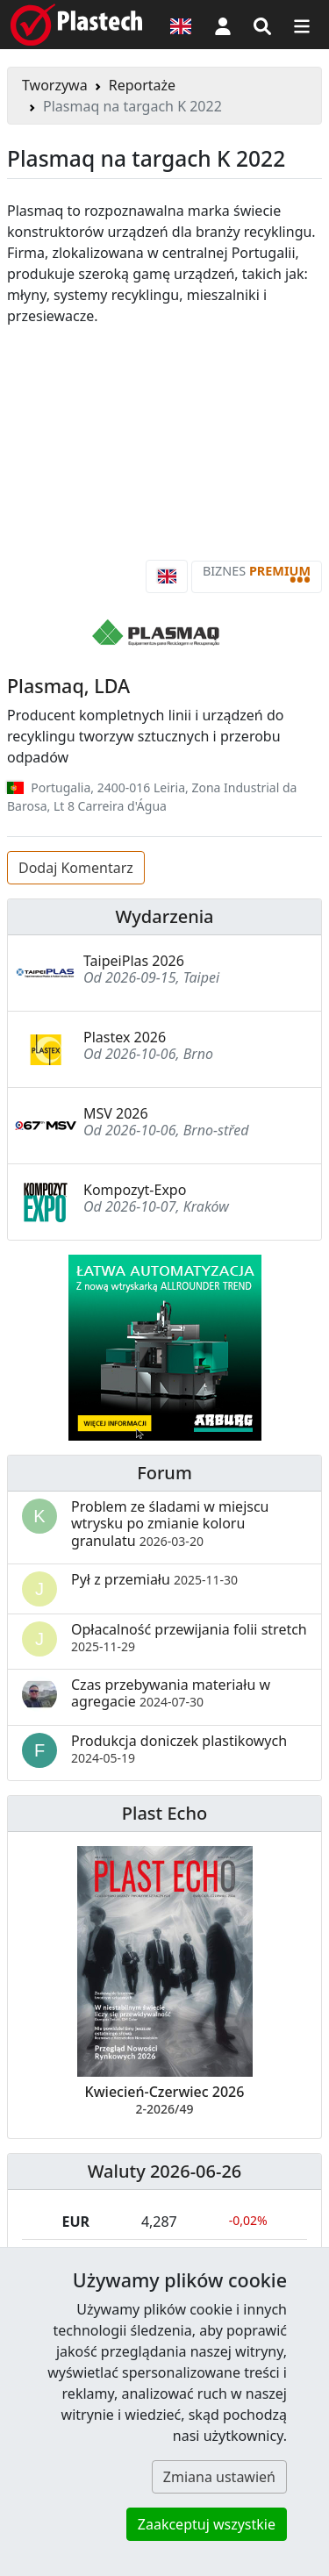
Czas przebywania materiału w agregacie (170, 1693)
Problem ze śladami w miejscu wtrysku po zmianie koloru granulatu (170, 1523)
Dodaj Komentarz (75, 867)
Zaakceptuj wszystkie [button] (206, 2524)
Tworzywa (55, 85)
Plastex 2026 (124, 1037)
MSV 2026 (115, 1113)
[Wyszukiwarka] (262, 24)
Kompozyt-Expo (134, 1189)
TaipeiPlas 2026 (133, 960)
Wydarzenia (164, 916)
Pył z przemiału (154, 1579)
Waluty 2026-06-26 (165, 2171)
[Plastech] (76, 25)
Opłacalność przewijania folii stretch (189, 1637)
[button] (223, 24)
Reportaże (142, 85)
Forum (164, 1473)
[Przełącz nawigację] (301, 24)
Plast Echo (164, 1813)
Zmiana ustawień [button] (219, 2477)
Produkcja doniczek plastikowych (179, 1748)
